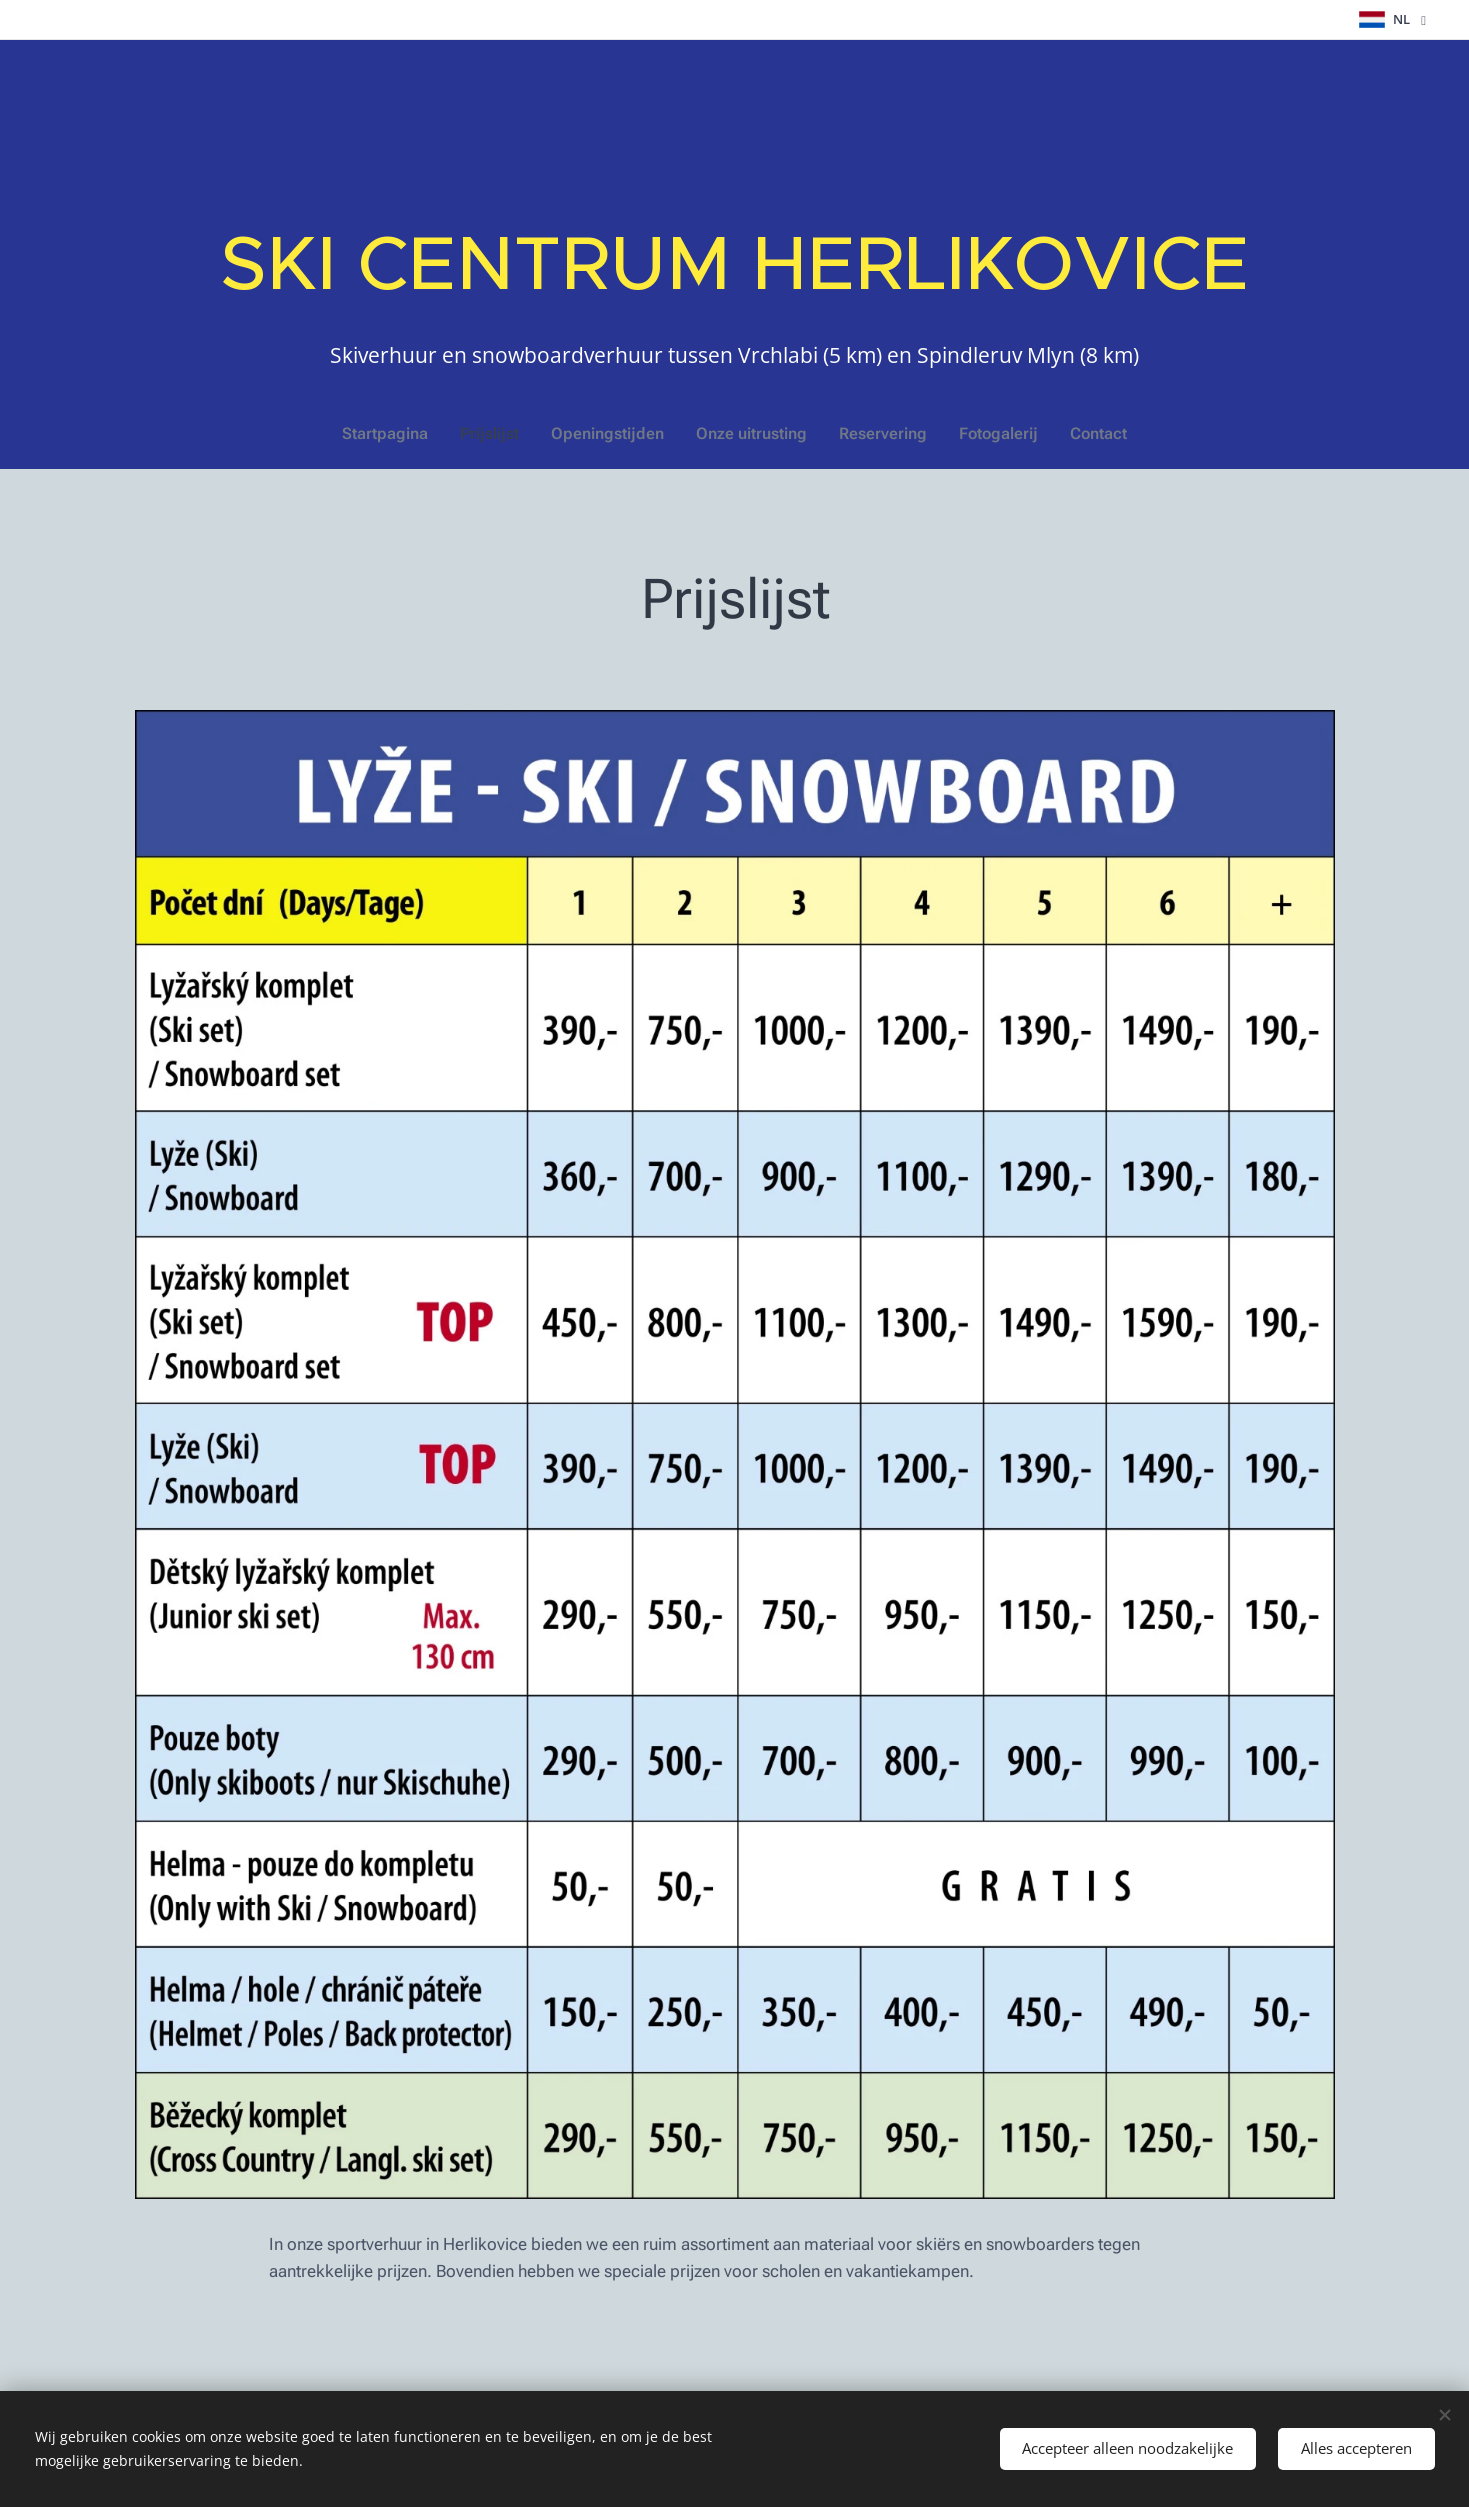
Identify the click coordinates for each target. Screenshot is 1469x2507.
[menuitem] (403, 434)
